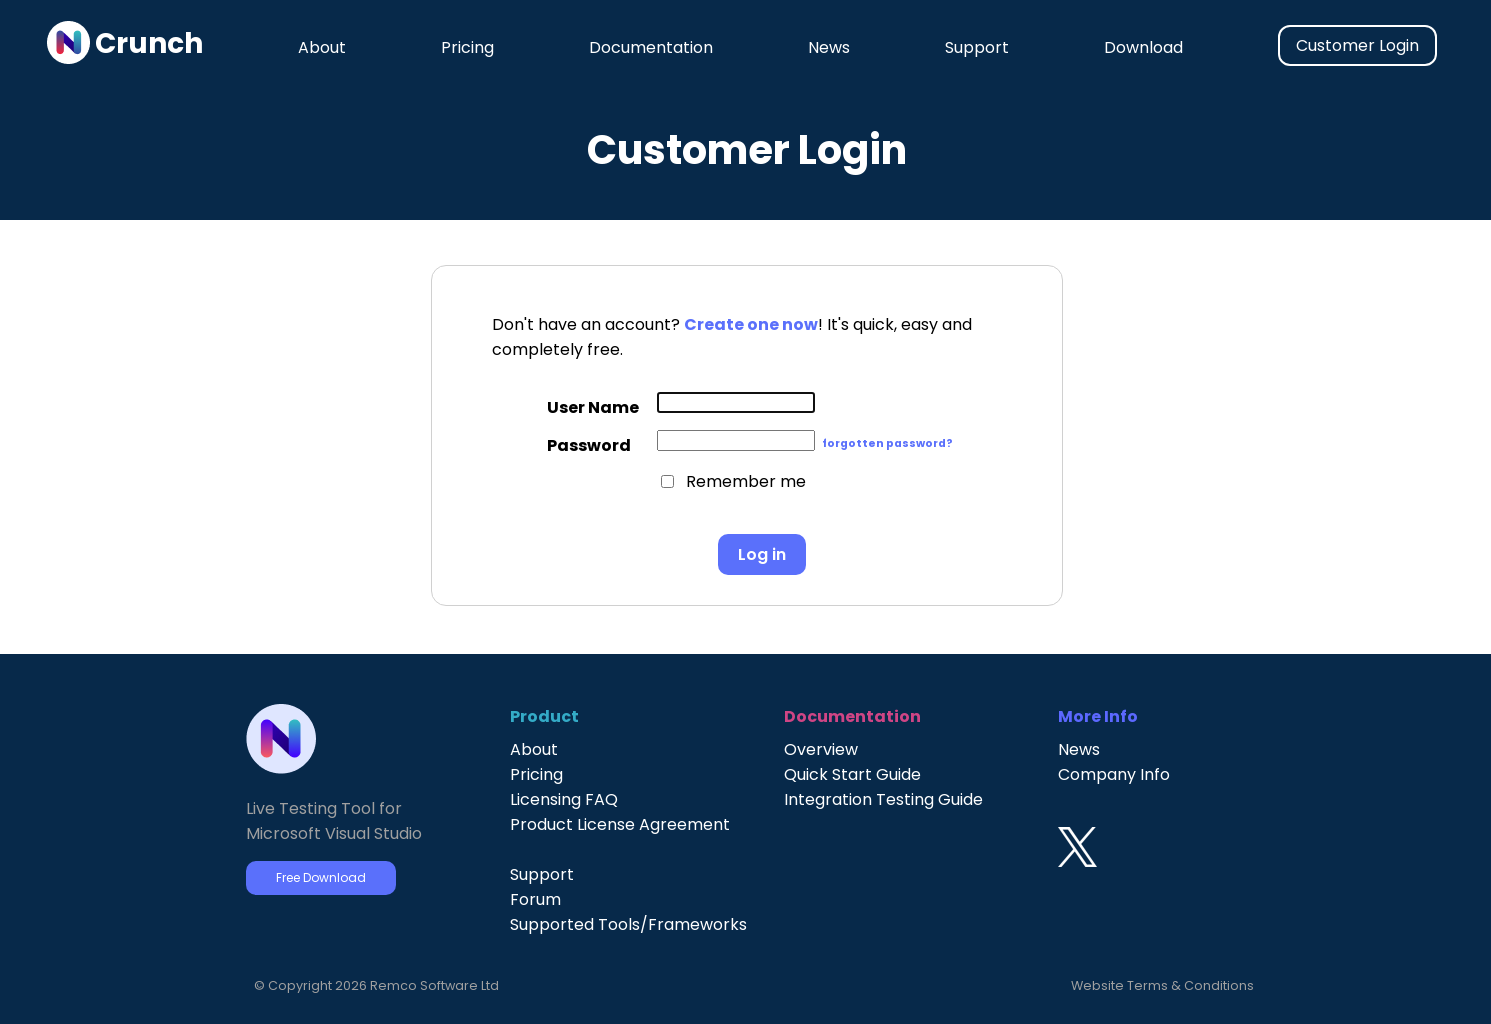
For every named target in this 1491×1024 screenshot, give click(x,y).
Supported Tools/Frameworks (628, 924)
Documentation (651, 47)
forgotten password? (887, 443)
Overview (821, 749)
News (829, 47)
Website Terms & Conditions (1162, 985)
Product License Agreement (620, 824)
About (322, 47)
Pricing (467, 47)
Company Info (1114, 774)
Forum (535, 899)
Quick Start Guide (852, 774)
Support (977, 47)
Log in (762, 554)
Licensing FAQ (564, 799)
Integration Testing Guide (883, 799)
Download (1143, 47)
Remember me (746, 481)
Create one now (751, 324)
